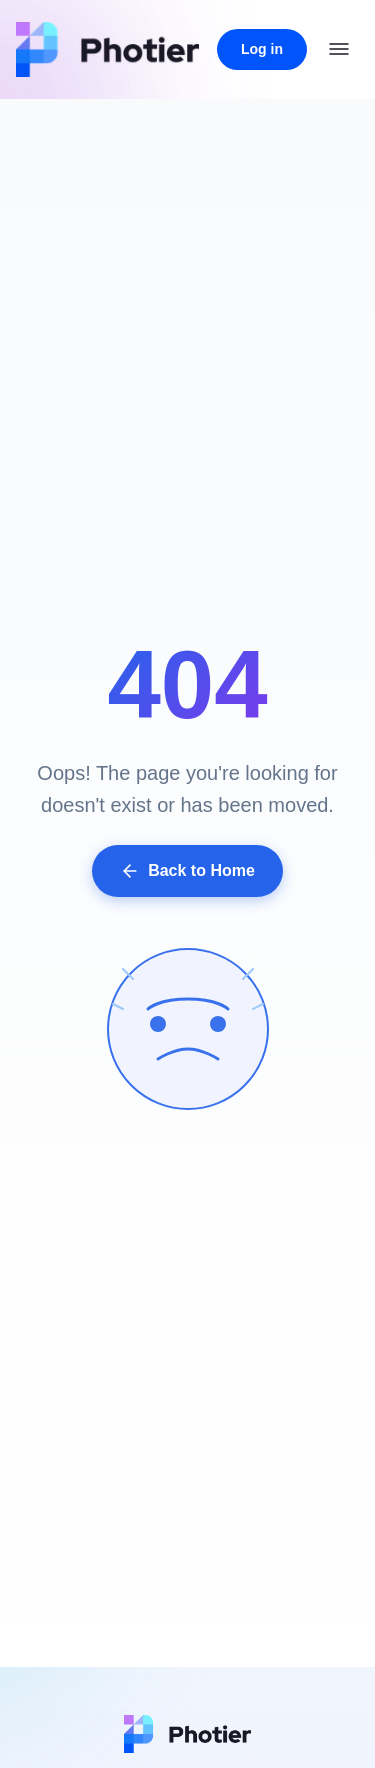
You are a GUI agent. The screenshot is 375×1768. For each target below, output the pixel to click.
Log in (262, 49)
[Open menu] (339, 49)
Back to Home (187, 871)
